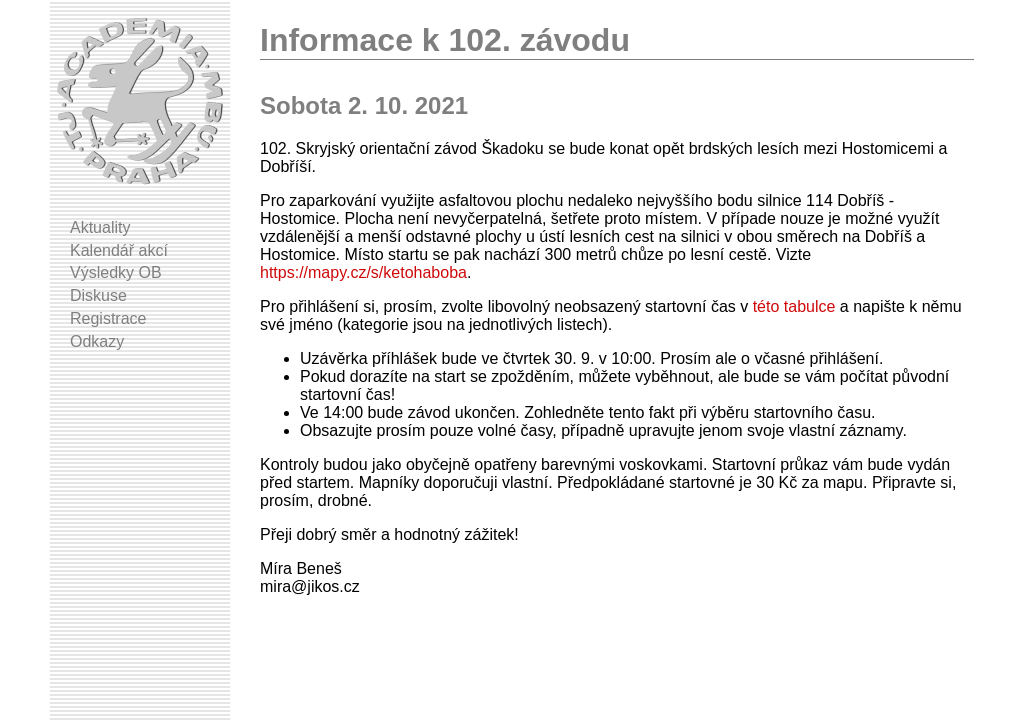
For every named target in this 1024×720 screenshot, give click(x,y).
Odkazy (97, 341)
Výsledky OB (116, 272)
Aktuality (100, 227)
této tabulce (794, 306)
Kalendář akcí (119, 250)
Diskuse (98, 295)
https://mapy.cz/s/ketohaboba (363, 272)
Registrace (108, 318)
